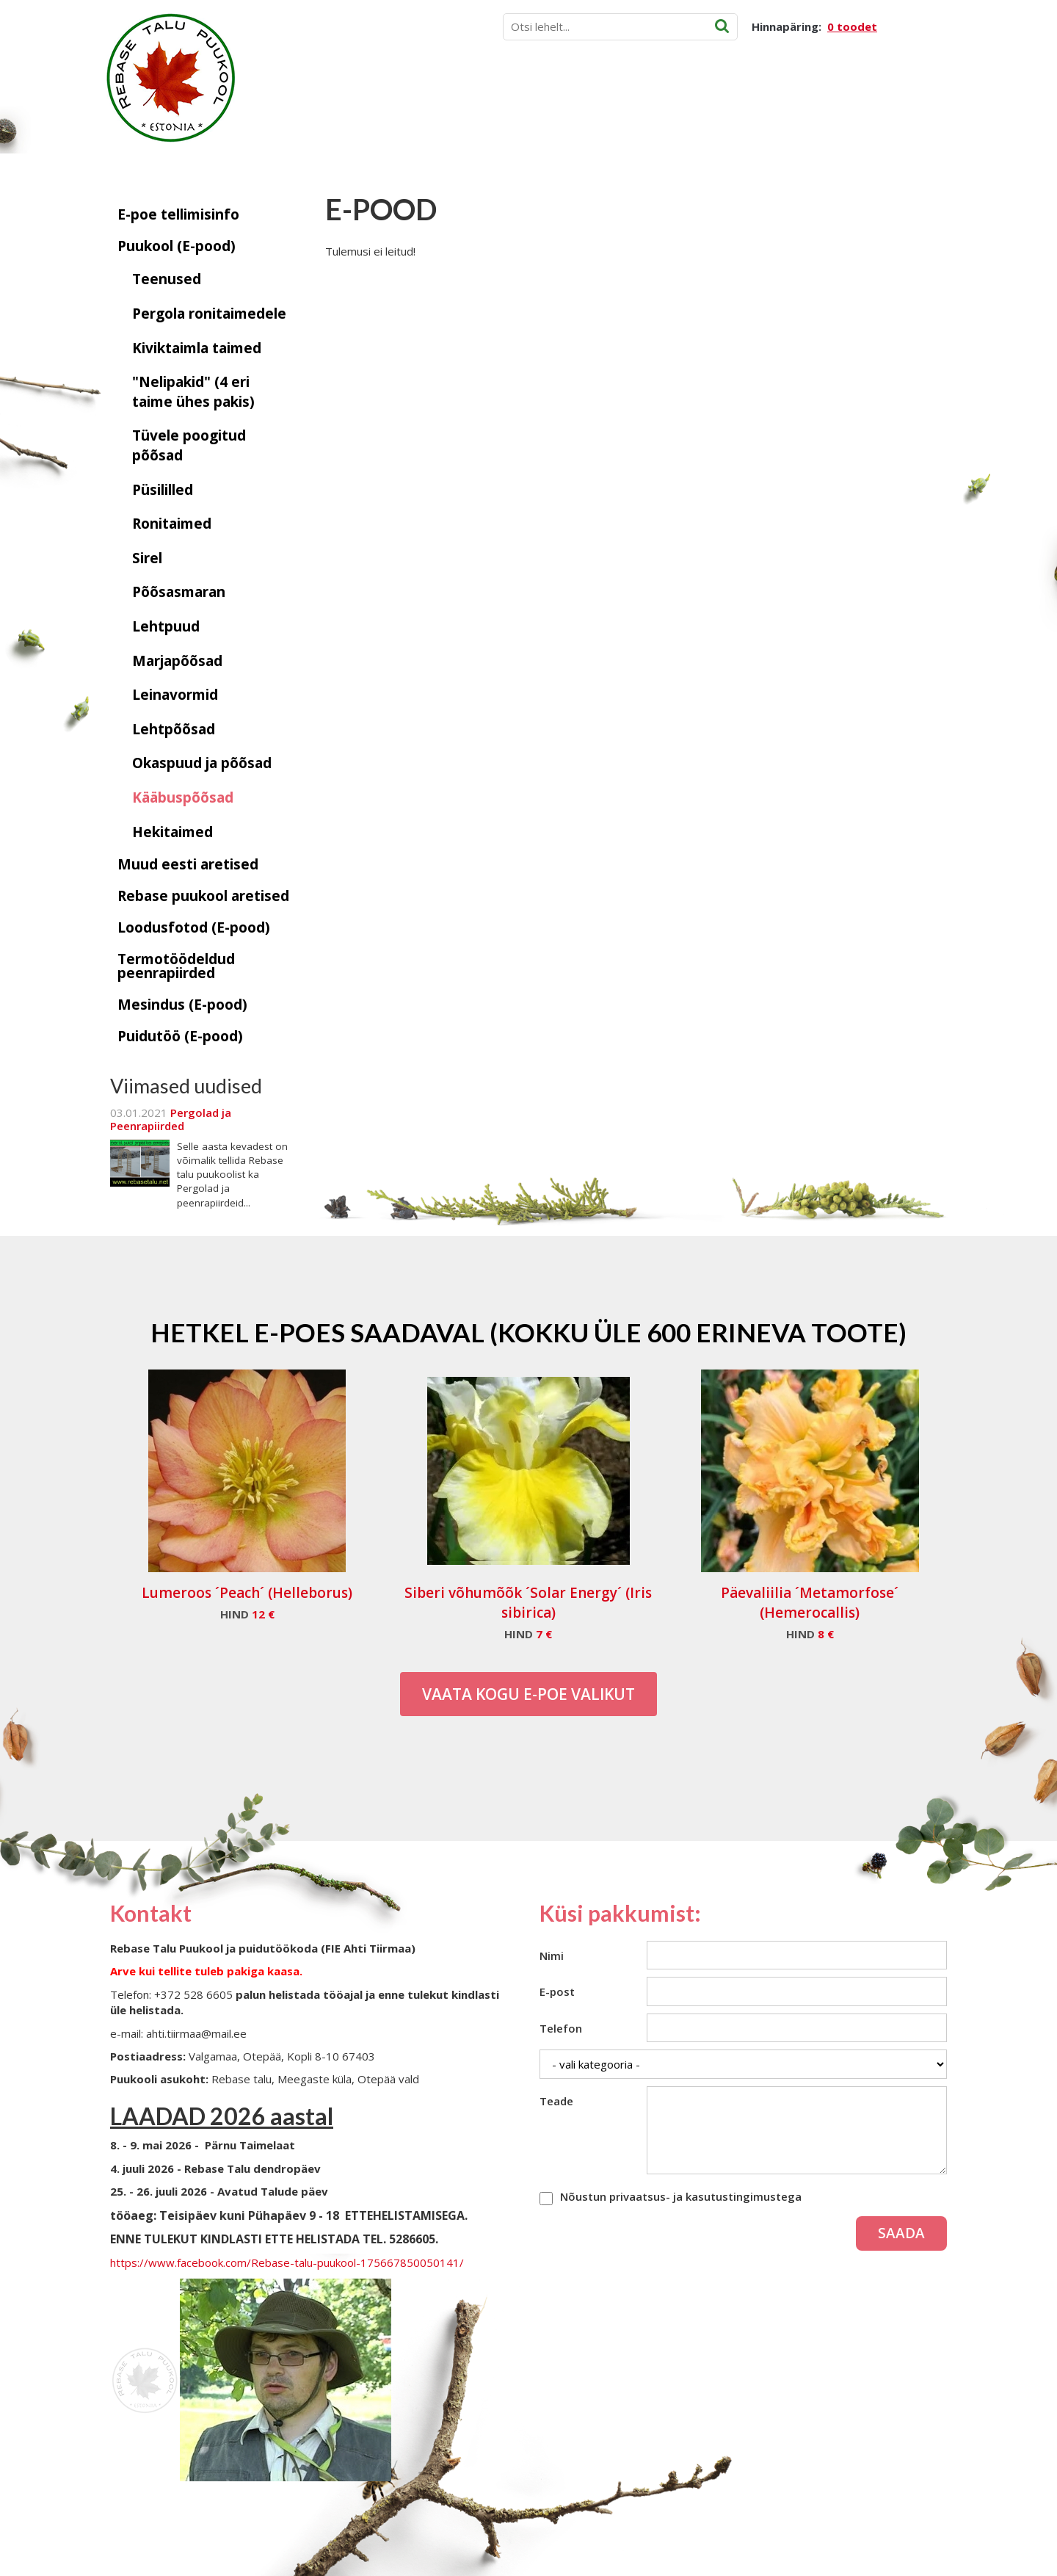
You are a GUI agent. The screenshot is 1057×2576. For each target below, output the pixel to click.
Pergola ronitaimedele (209, 313)
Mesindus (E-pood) (182, 1004)
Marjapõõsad (177, 660)
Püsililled (162, 489)
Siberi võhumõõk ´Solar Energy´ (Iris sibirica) (528, 1602)
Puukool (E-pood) (176, 246)
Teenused (166, 279)
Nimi (552, 1955)
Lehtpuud (166, 626)
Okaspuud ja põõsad (202, 763)
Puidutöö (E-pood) (180, 1036)
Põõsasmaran (178, 591)
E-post (557, 1991)
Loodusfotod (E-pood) (193, 927)
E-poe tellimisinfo (178, 214)
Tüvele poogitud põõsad (189, 445)
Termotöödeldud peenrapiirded (176, 966)
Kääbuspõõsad (182, 797)
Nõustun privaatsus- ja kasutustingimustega (681, 2196)
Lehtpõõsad (173, 729)
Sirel (147, 558)
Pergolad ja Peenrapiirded (170, 1119)
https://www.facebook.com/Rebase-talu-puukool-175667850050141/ (287, 2262)
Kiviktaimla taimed (196, 348)
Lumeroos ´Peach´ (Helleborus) (247, 1592)
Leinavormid (175, 694)
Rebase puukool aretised (203, 895)
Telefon (561, 2028)
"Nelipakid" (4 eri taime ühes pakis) (193, 391)
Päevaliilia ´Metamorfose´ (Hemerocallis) (809, 1602)
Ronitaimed (171, 523)
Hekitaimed (172, 832)
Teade (556, 2101)
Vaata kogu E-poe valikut (528, 1694)
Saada (901, 2233)
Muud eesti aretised (187, 864)
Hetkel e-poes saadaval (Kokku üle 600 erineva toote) (528, 1332)
